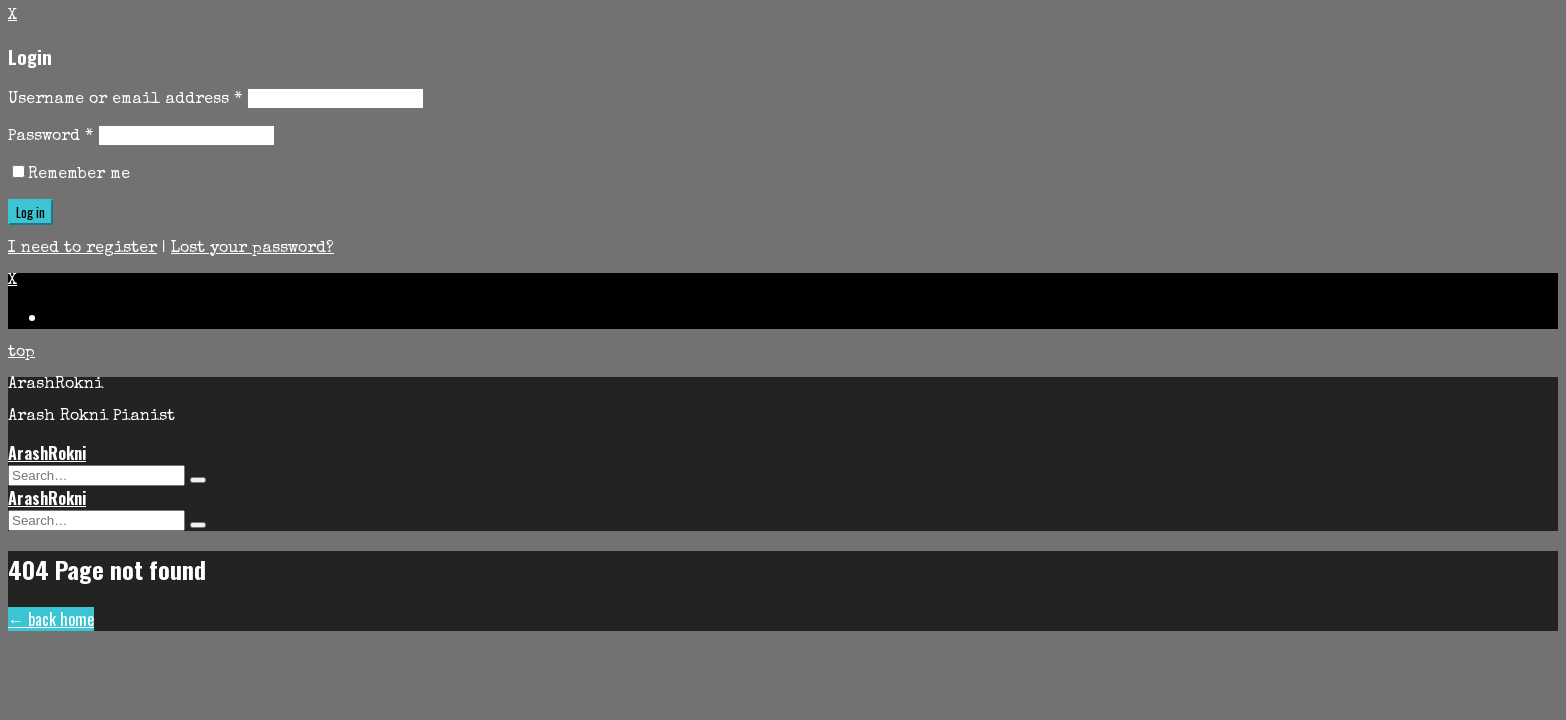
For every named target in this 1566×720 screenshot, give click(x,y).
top (21, 353)
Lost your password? (252, 249)
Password (50, 137)
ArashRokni (47, 453)
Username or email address (125, 100)
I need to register (82, 249)
